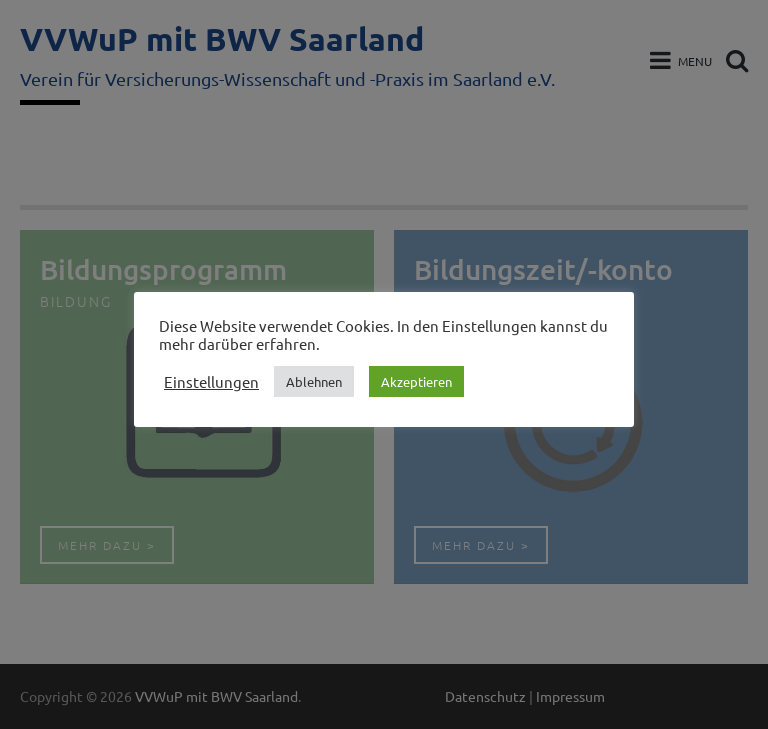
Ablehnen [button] (314, 381)
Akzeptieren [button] (416, 381)
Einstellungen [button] (211, 382)
